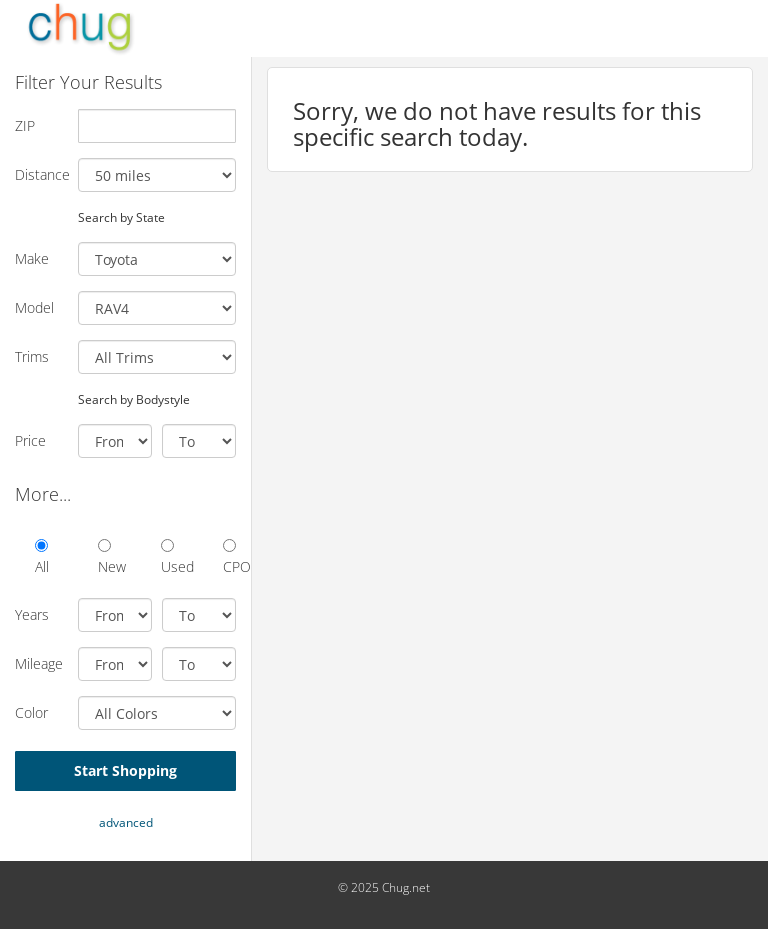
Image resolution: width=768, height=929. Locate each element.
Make (32, 258)
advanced (126, 822)
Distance (39, 174)
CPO (229, 557)
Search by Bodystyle (134, 399)
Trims (32, 356)
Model (34, 307)
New (104, 557)
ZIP (25, 125)
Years (32, 614)
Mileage (39, 663)
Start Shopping (125, 770)
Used (167, 557)
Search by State (121, 217)
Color (31, 712)
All (41, 557)
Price (30, 440)
